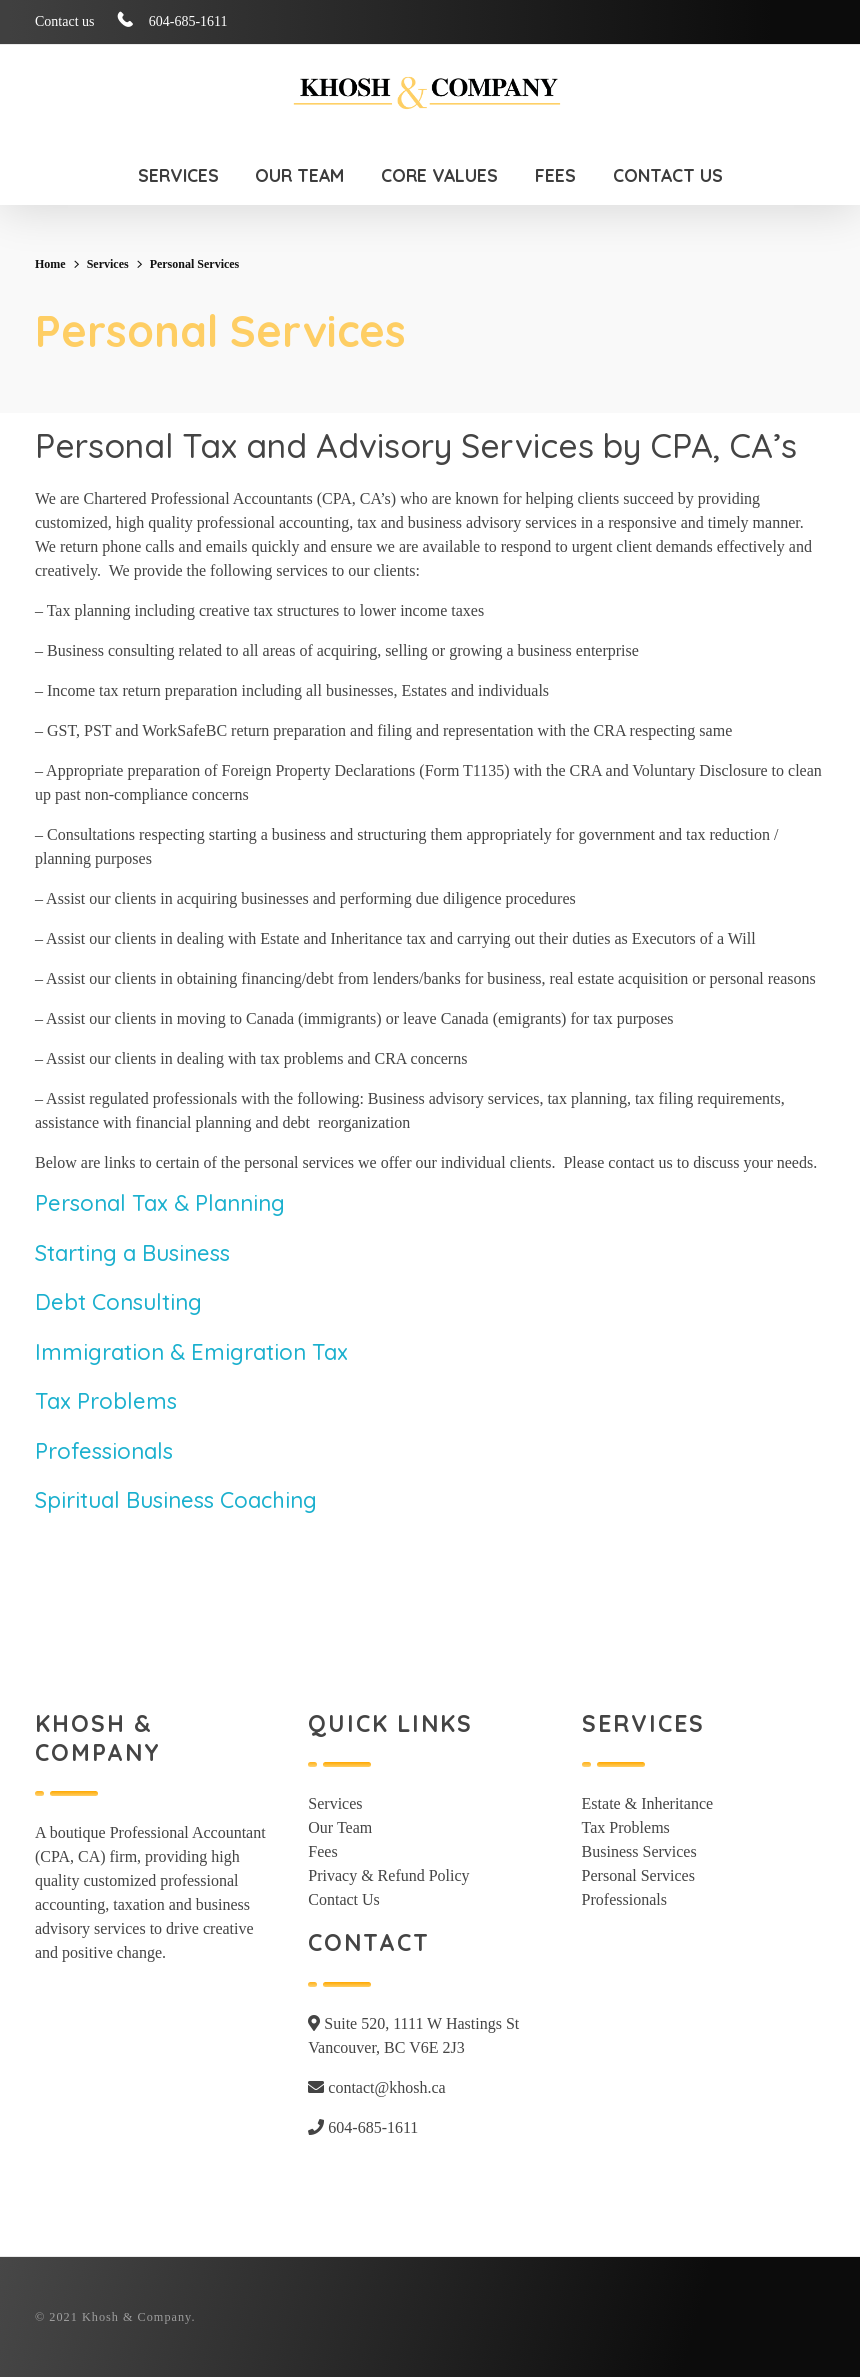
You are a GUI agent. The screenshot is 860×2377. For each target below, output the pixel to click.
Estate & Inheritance (648, 1803)
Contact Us (344, 1899)
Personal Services (638, 1875)
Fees (322, 1851)
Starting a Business (132, 1253)
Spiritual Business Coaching (176, 1500)
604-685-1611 (363, 2127)
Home (50, 264)
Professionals (104, 1451)
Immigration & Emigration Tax (191, 1352)
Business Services (639, 1851)
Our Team (340, 1827)
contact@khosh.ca (376, 2087)
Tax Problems (106, 1401)
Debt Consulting (118, 1302)
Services (108, 264)
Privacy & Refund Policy (388, 1875)
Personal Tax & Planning (160, 1203)
